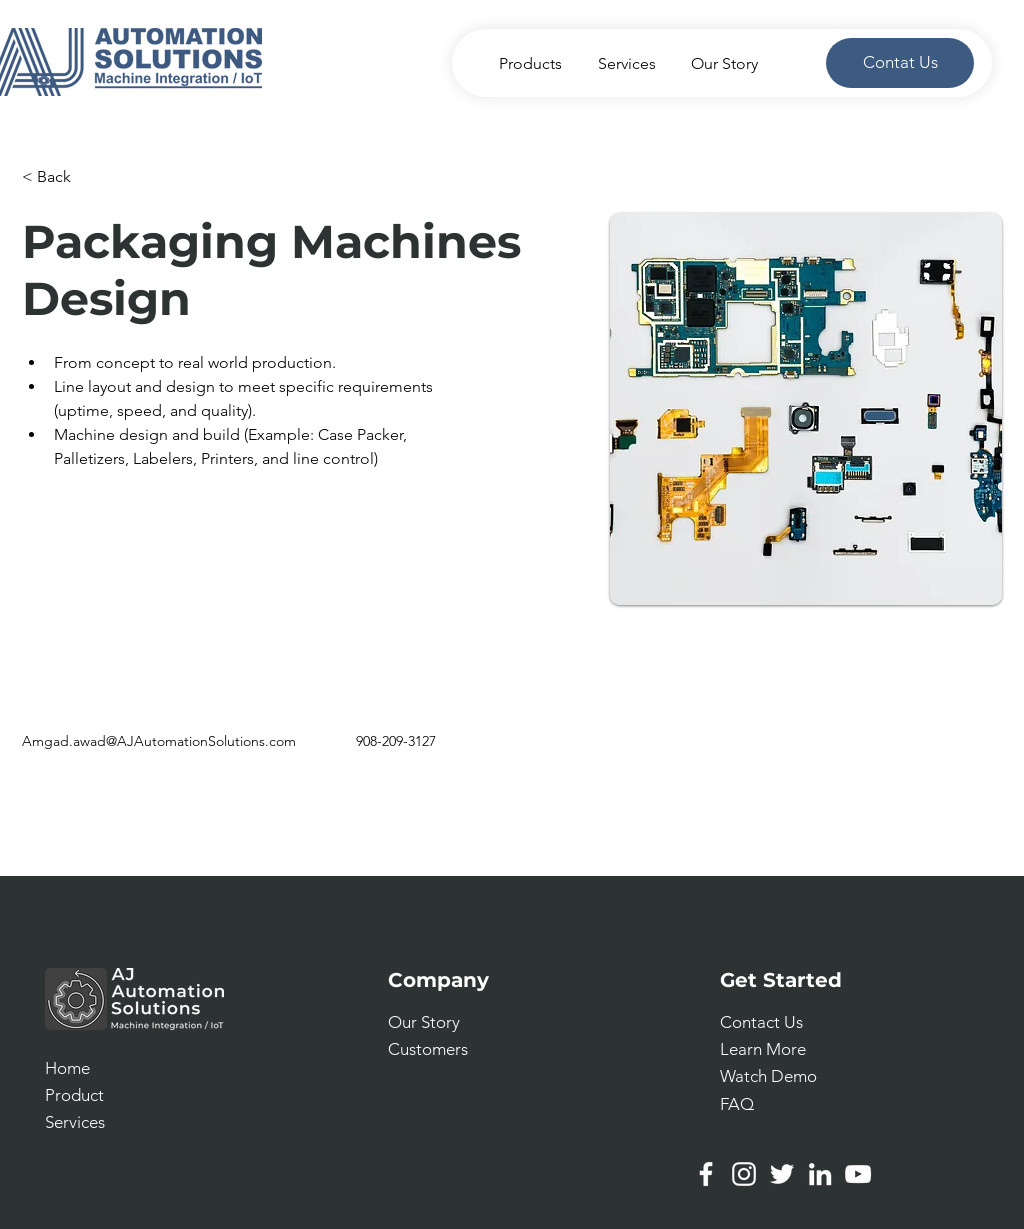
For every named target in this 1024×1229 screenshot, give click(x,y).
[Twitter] (782, 1174)
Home (67, 1068)
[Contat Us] (900, 63)
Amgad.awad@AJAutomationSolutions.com (159, 741)
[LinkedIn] (820, 1174)
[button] (761, 1022)
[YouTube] (858, 1174)
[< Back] (61, 177)
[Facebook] (706, 1174)
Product (74, 1095)
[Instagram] (744, 1174)
